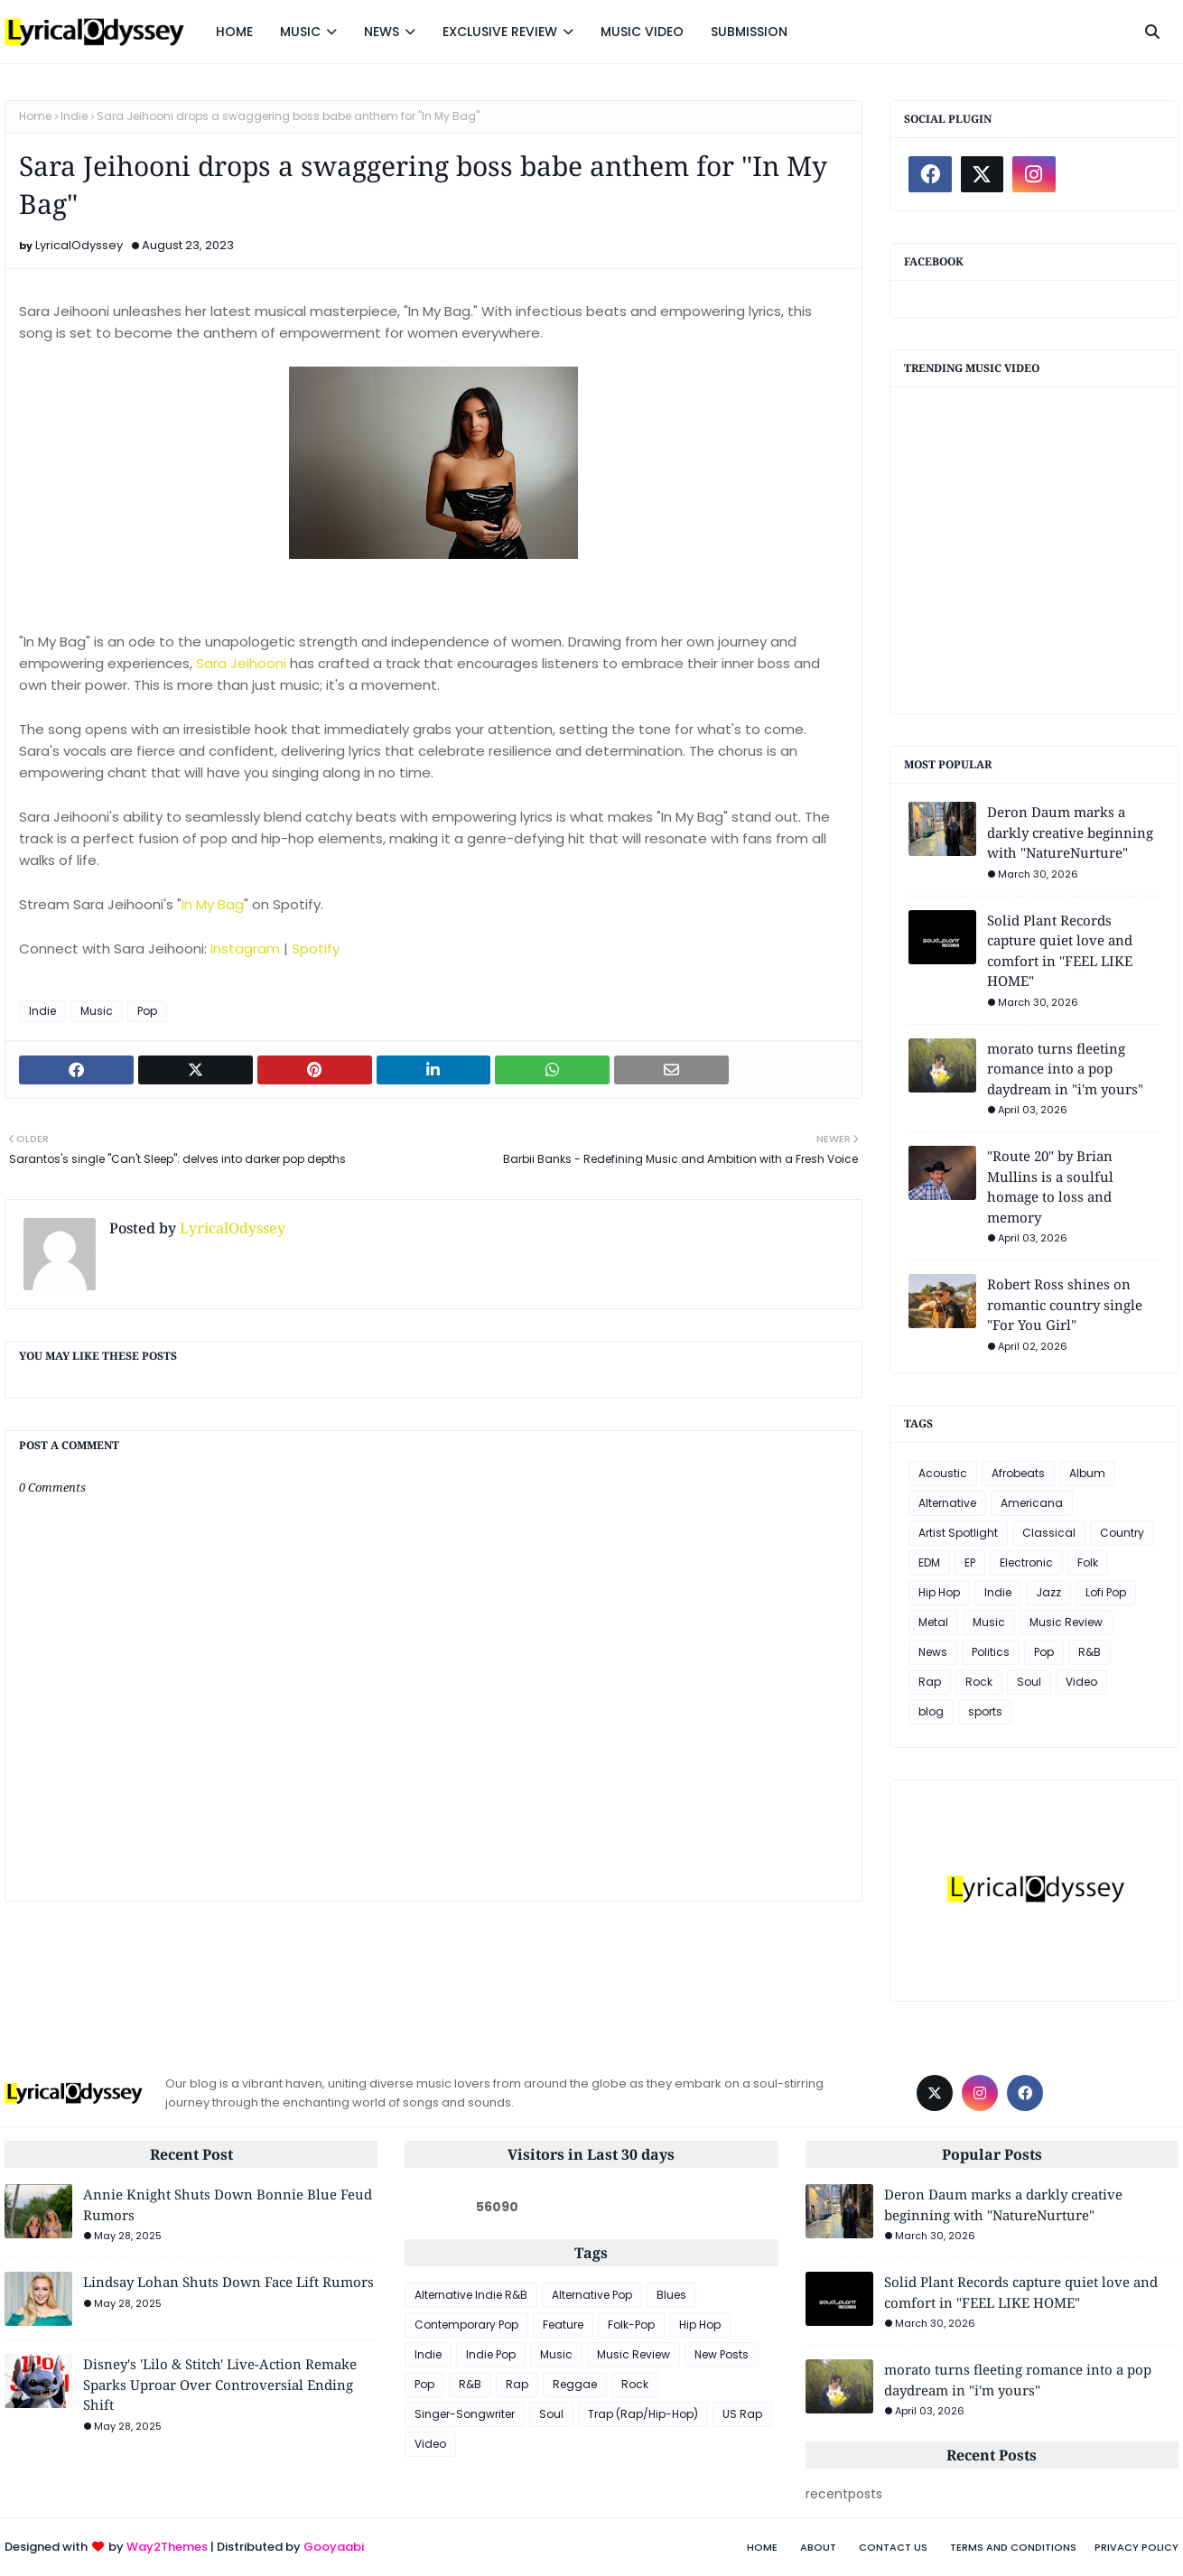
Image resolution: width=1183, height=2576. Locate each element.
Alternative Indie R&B (471, 2294)
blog (931, 1711)
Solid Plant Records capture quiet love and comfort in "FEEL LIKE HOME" (1059, 950)
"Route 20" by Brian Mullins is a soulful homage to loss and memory (1050, 1186)
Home (35, 116)
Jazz (1048, 1592)
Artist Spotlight (958, 1532)
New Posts (721, 2354)
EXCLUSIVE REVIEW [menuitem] (499, 32)
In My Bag (213, 904)
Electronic (1026, 1562)
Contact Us (893, 2547)
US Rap (742, 2414)
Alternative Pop (592, 2294)
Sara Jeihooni (241, 663)
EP (969, 1562)
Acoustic (942, 1473)
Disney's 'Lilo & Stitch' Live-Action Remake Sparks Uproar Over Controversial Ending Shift (220, 2384)
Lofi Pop (1105, 1592)
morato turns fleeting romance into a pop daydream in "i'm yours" (1065, 1068)
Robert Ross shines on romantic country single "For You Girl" (1064, 1304)
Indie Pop (491, 2354)
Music (96, 1010)
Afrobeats (1018, 1473)
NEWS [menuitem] (381, 32)
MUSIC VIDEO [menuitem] (642, 32)
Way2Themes (167, 2546)
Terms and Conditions (1013, 2547)
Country (1122, 1532)
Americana (1032, 1503)
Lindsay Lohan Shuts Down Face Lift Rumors (228, 2282)
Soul (1029, 1681)
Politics (991, 1652)
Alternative (947, 1503)
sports (985, 1711)
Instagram (245, 948)
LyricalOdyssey (79, 245)
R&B (1089, 1652)
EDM (929, 1562)
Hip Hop (939, 1592)
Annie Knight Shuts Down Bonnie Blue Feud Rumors (227, 2204)
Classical (1049, 1532)
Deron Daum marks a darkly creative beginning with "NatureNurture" (1070, 832)
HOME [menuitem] (234, 32)
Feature (563, 2324)
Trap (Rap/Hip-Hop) (643, 2414)
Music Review (1066, 1622)
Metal (933, 1622)
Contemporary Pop (466, 2324)
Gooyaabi (333, 2546)
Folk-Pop (631, 2324)
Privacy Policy (1136, 2547)
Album (1087, 1473)
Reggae (575, 2384)
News (932, 1652)
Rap (929, 1681)
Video (1081, 1681)
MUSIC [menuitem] (300, 32)
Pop (147, 1010)
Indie (74, 116)
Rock (978, 1681)
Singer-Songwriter (465, 2414)
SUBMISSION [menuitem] (749, 32)
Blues (671, 2294)
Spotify (316, 948)
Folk (1087, 1562)
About (818, 2547)
